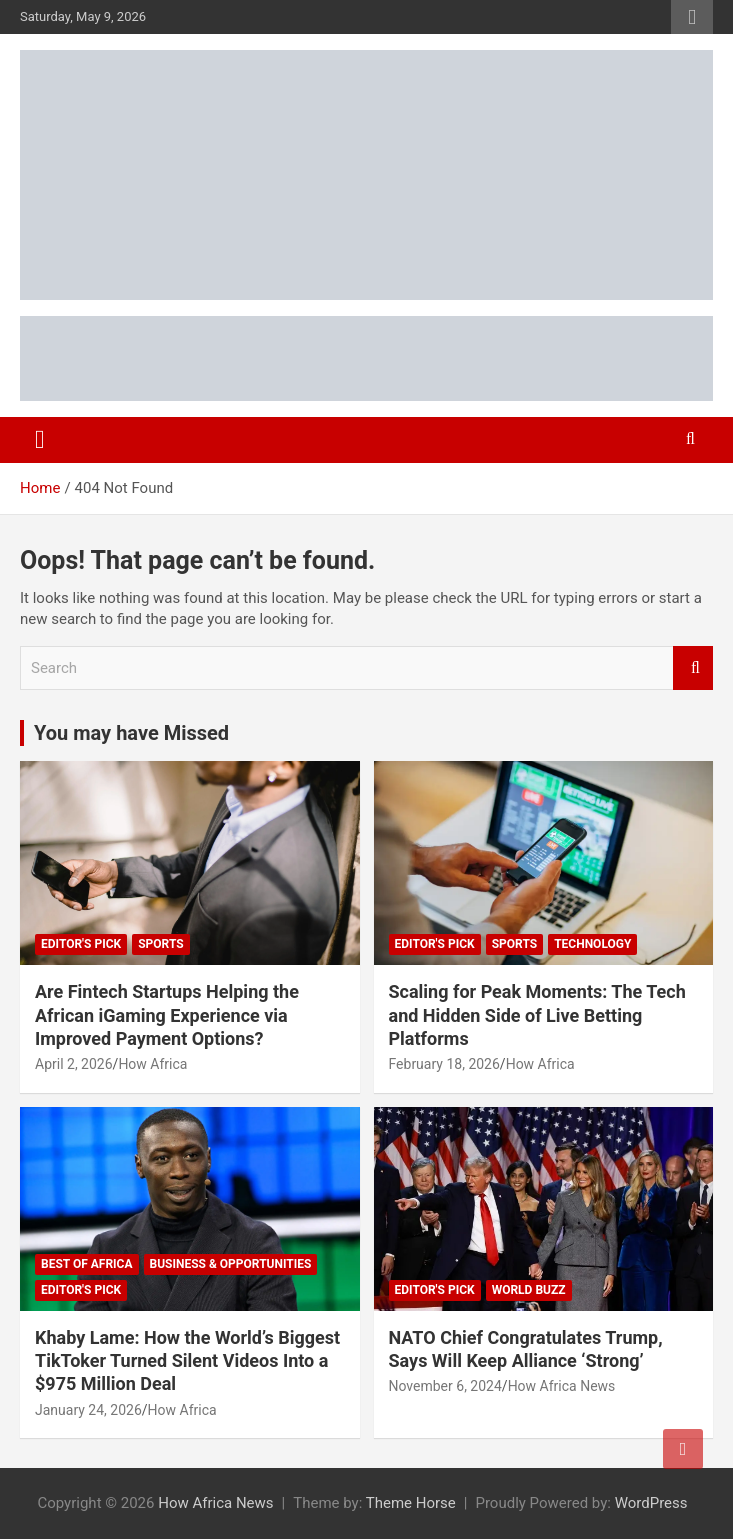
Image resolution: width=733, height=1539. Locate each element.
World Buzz (529, 1290)
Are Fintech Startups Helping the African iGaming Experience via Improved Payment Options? (167, 1015)
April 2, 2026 (74, 1064)
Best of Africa (87, 1264)
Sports (160, 944)
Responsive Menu (692, 17)
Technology (592, 944)
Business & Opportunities (231, 1264)
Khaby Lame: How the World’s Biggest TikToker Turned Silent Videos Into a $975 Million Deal (187, 1361)
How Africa (152, 1064)
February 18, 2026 (444, 1064)
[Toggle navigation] (40, 440)
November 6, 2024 (445, 1386)
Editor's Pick (81, 944)
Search (693, 668)
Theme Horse (411, 1503)
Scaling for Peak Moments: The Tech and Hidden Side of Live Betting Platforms (537, 1015)
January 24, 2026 (88, 1410)
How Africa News (562, 1386)
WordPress (651, 1503)
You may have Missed (131, 733)
